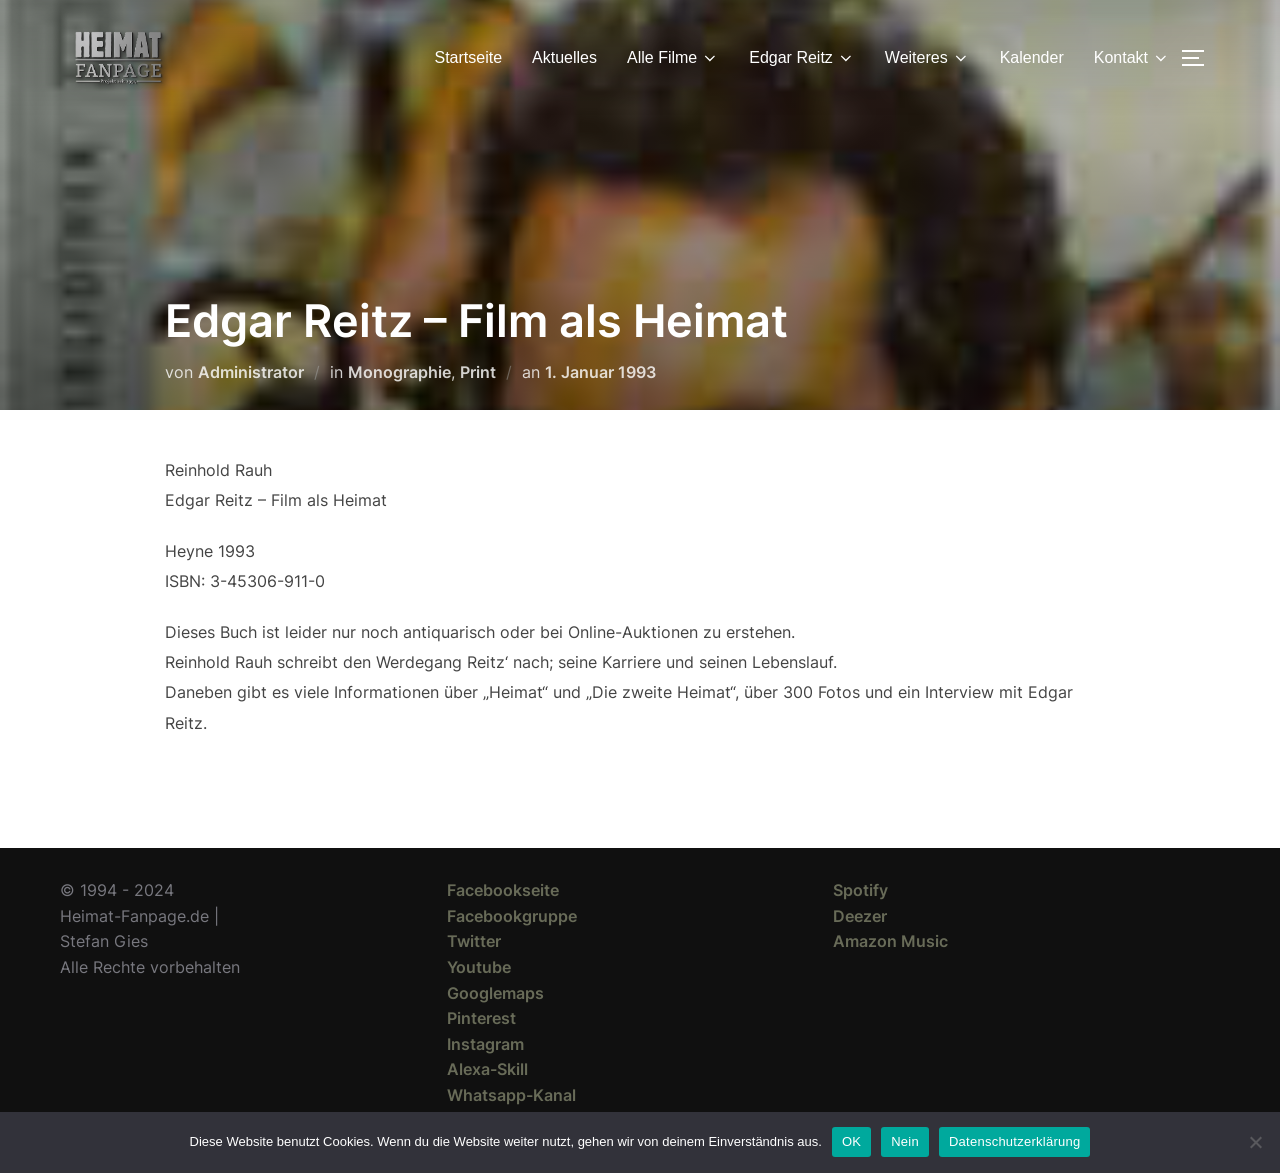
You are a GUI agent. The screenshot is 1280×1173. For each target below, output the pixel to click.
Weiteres (927, 58)
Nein (905, 1141)
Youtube (479, 967)
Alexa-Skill (487, 1069)
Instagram (485, 1044)
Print (478, 372)
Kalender (1032, 57)
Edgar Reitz (802, 58)
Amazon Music (890, 941)
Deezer (860, 916)
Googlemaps (495, 993)
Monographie (399, 372)
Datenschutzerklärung (1014, 1141)
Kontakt (1132, 58)
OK (851, 1141)
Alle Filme (673, 58)
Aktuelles (564, 57)
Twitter (474, 941)
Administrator (251, 372)
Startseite (469, 57)
